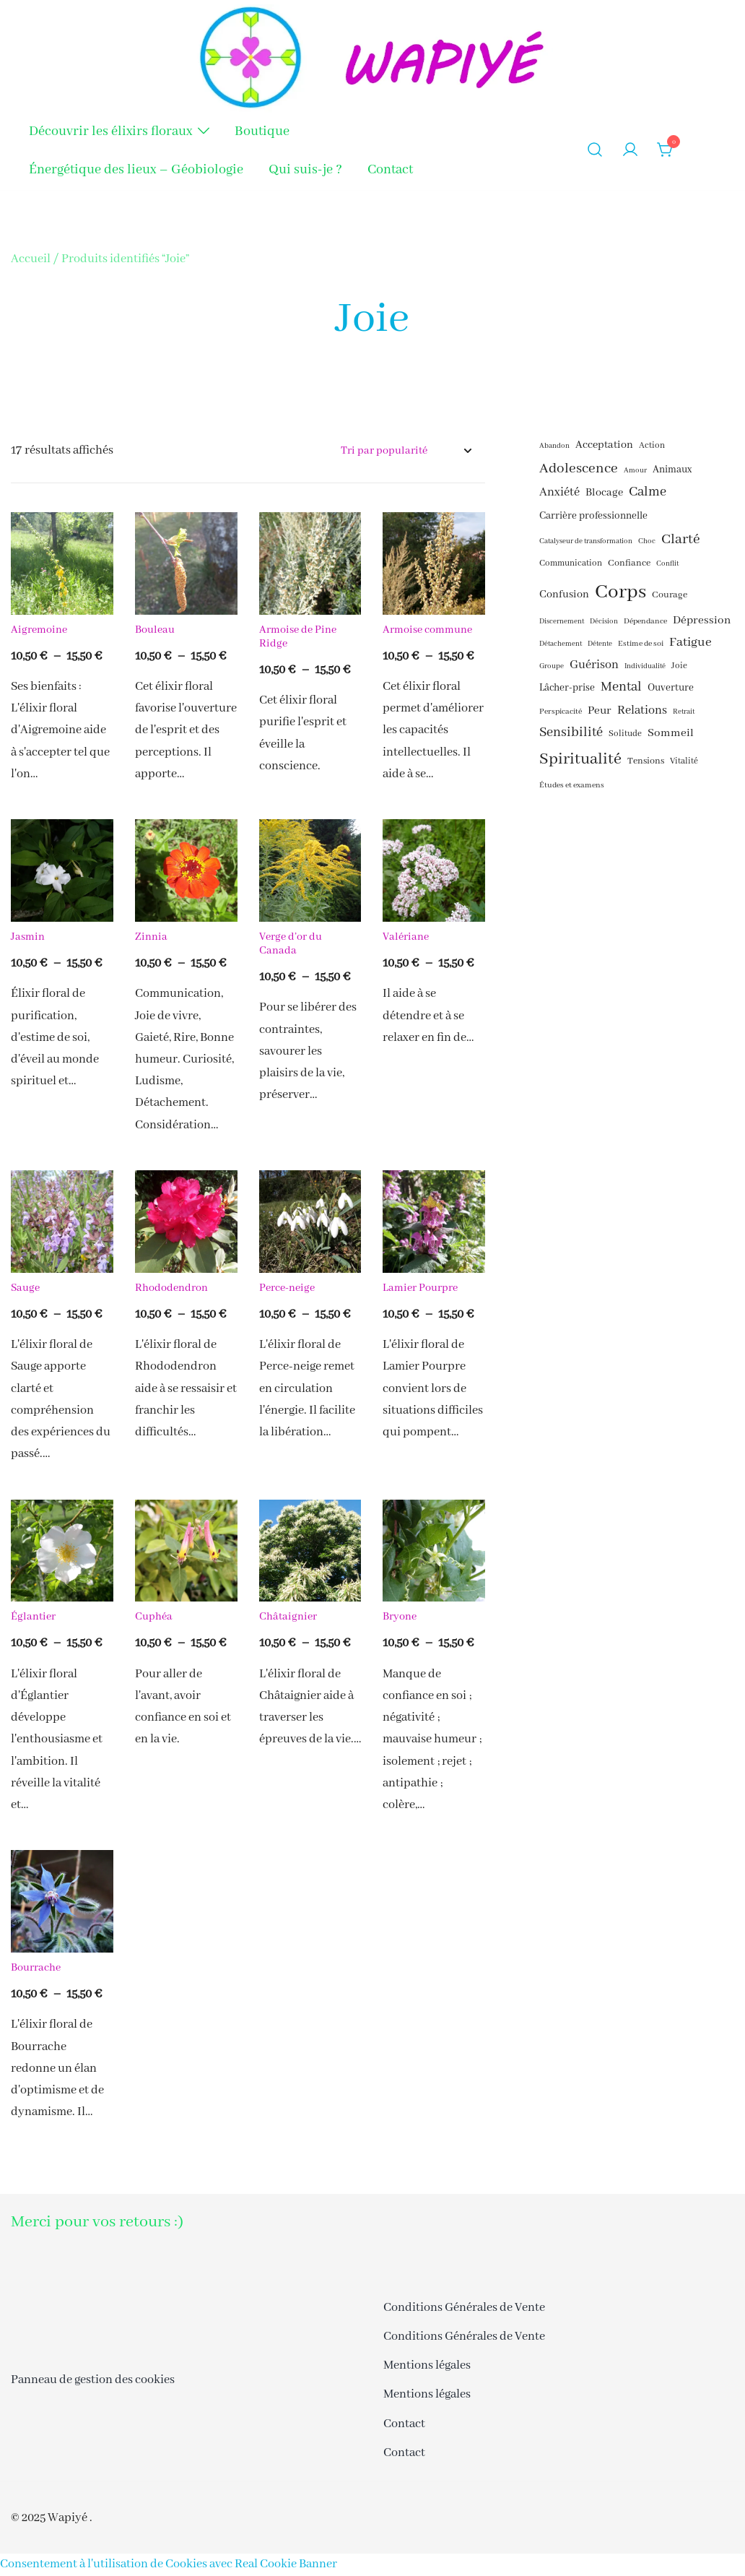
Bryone (400, 1616)
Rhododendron (171, 1288)
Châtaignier (288, 1616)
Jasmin (28, 936)
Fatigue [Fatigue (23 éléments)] (690, 642)
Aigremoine (39, 629)
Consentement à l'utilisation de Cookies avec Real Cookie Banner (168, 2564)
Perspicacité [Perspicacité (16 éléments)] (560, 711)
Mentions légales (427, 2365)
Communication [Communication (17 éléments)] (570, 563)
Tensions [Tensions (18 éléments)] (645, 761)
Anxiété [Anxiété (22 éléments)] (559, 492)
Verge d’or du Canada (290, 943)
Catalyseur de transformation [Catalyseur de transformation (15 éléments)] (585, 541)
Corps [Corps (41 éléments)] (620, 592)
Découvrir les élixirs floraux (110, 131)
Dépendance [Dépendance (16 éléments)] (645, 621)
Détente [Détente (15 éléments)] (600, 644)
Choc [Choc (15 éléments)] (646, 541)
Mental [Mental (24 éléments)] (621, 687)
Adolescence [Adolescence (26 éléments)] (578, 468)
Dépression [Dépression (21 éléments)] (702, 620)
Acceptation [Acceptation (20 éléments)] (604, 444)
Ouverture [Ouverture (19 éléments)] (671, 687)
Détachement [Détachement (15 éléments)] (560, 644)
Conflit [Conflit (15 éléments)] (667, 564)
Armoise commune (427, 629)
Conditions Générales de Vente (464, 2307)
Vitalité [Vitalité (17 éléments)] (684, 761)
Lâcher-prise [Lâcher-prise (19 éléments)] (567, 687)
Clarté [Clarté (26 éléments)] (680, 539)
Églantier (33, 1616)
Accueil (31, 259)
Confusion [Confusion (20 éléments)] (564, 594)
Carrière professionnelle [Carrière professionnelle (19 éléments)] (593, 515)
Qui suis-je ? (305, 169)
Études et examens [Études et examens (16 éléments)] (571, 785)
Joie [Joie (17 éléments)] (679, 666)
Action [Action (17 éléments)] (652, 445)
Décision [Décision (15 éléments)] (604, 621)
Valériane (407, 936)
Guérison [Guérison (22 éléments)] (594, 665)
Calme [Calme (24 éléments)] (647, 492)
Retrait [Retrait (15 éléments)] (683, 712)
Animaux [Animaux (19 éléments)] (672, 469)
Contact (390, 169)
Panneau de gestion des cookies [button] (93, 2379)
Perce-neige (287, 1288)
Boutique (262, 131)
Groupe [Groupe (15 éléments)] (551, 666)
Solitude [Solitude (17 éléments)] (625, 734)
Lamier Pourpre (420, 1288)
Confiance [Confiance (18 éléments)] (629, 563)
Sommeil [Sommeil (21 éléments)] (671, 733)
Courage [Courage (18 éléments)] (669, 595)
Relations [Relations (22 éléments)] (642, 710)
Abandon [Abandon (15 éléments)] (554, 446)
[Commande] (405, 451)
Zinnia (151, 936)
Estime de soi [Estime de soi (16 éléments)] (640, 644)
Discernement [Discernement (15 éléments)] (561, 621)
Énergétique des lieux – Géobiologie (136, 169)
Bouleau (155, 629)
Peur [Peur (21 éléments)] (599, 711)
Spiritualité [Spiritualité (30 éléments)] (580, 759)
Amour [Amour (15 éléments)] (635, 470)
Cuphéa (154, 1616)
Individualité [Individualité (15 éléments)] (645, 666)
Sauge (25, 1288)
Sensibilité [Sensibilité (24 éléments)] (571, 733)
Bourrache (36, 1967)
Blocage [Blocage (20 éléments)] (604, 492)
